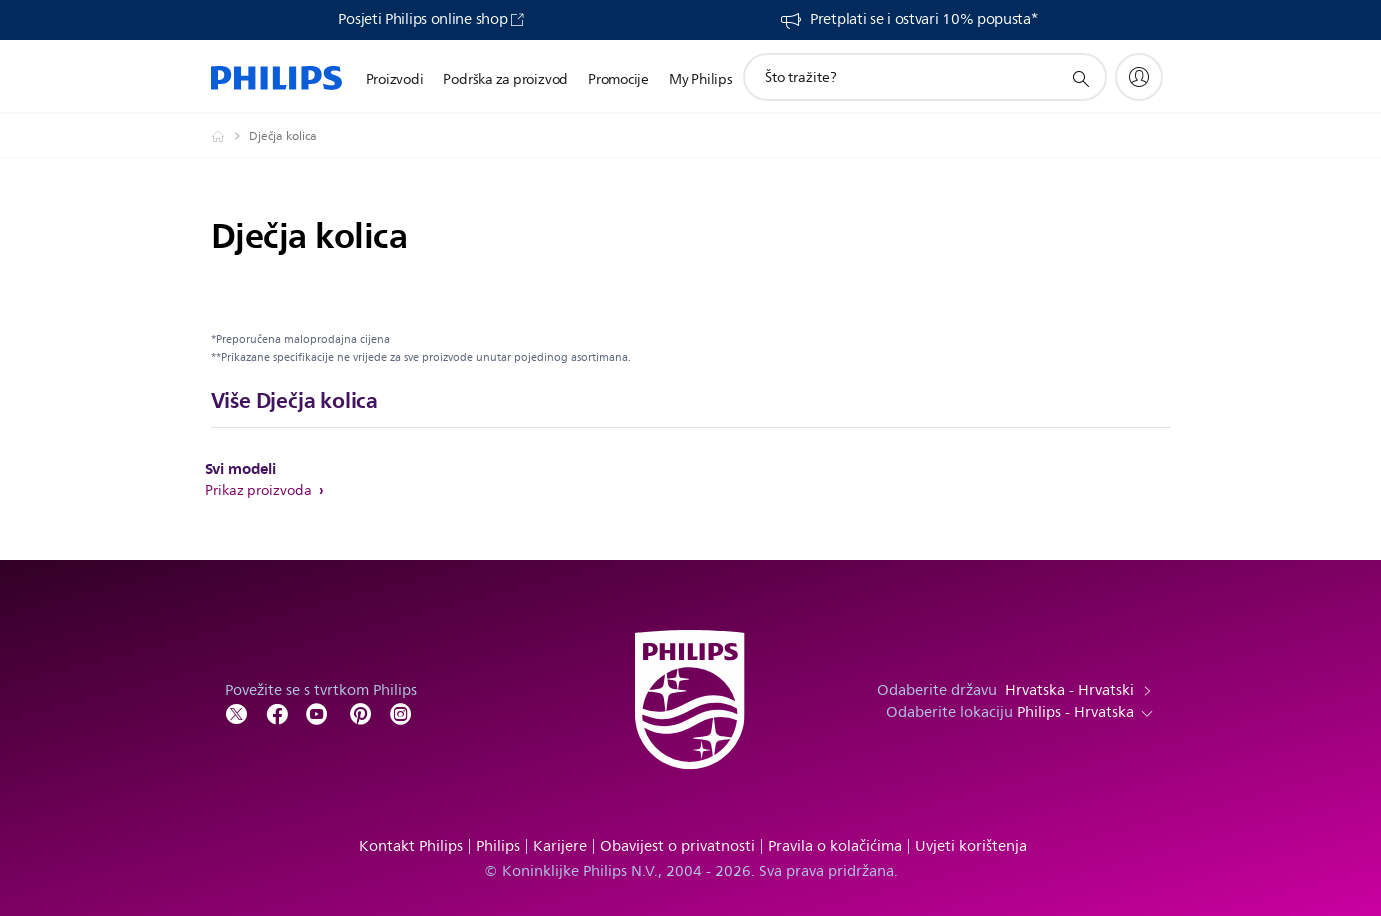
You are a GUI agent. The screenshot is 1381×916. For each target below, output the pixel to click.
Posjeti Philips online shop (422, 20)
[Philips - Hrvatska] (230, 136)
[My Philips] (1139, 77)
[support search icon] (1080, 78)
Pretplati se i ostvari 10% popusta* (924, 20)
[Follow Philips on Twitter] (237, 712)
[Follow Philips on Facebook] (277, 712)
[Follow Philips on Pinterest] (361, 712)
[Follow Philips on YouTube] (317, 712)
